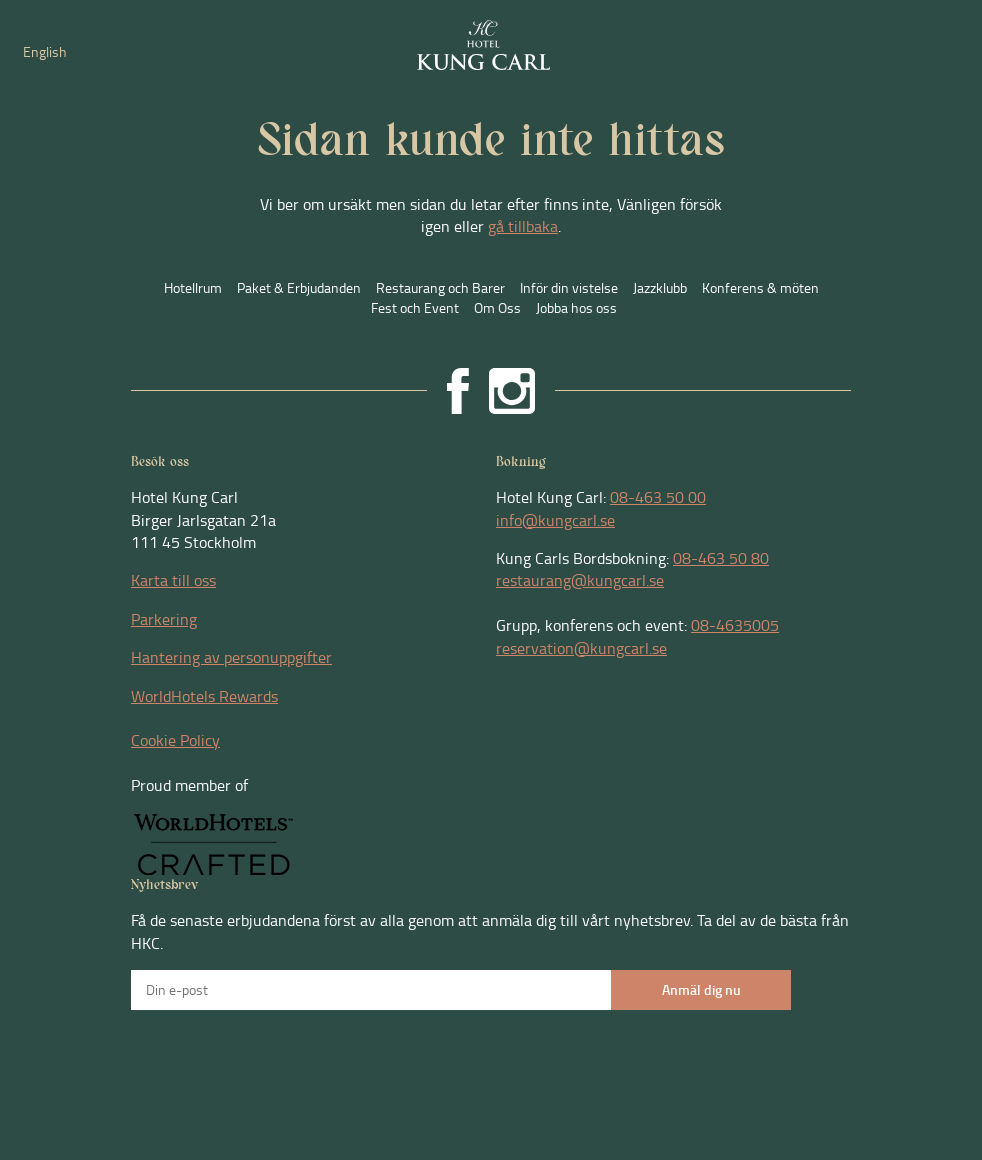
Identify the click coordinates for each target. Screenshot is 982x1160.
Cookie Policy (175, 740)
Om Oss (497, 307)
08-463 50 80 (721, 558)
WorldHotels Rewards (204, 696)
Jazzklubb (660, 287)
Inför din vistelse (569, 287)
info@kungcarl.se (555, 520)
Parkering (164, 619)
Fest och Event (415, 307)
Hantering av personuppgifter (231, 657)
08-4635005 (735, 625)
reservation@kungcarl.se (581, 648)
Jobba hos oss (576, 307)
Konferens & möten (760, 287)
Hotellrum (193, 287)
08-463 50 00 (658, 497)
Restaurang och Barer (440, 287)
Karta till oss (173, 580)
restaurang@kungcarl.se (580, 580)
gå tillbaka (523, 226)
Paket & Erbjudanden (299, 287)
